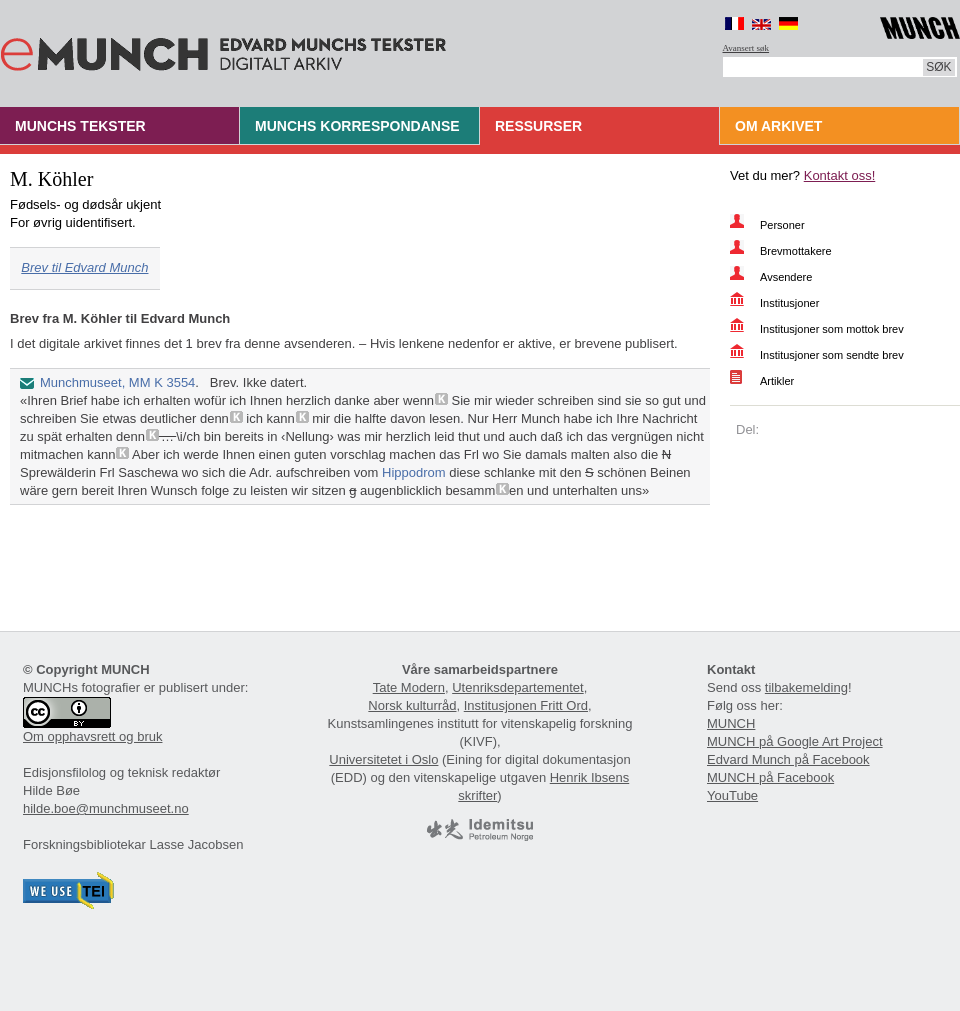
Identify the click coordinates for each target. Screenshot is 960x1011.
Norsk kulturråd (412, 705)
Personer (782, 225)
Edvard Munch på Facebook (788, 759)
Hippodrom (414, 472)
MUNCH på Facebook (770, 777)
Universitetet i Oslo (383, 759)
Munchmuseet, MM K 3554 (117, 382)
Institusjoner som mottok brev (832, 329)
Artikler (777, 381)
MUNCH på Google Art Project (795, 741)
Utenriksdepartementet (518, 687)
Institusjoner (789, 303)
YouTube (732, 795)
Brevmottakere (796, 251)
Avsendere (786, 277)
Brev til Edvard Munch (84, 267)
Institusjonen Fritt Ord (526, 705)
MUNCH (731, 723)
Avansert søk (746, 48)
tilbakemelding (806, 687)
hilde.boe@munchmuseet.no (106, 808)
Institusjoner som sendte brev (832, 355)
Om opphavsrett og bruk (92, 736)
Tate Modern (409, 687)
